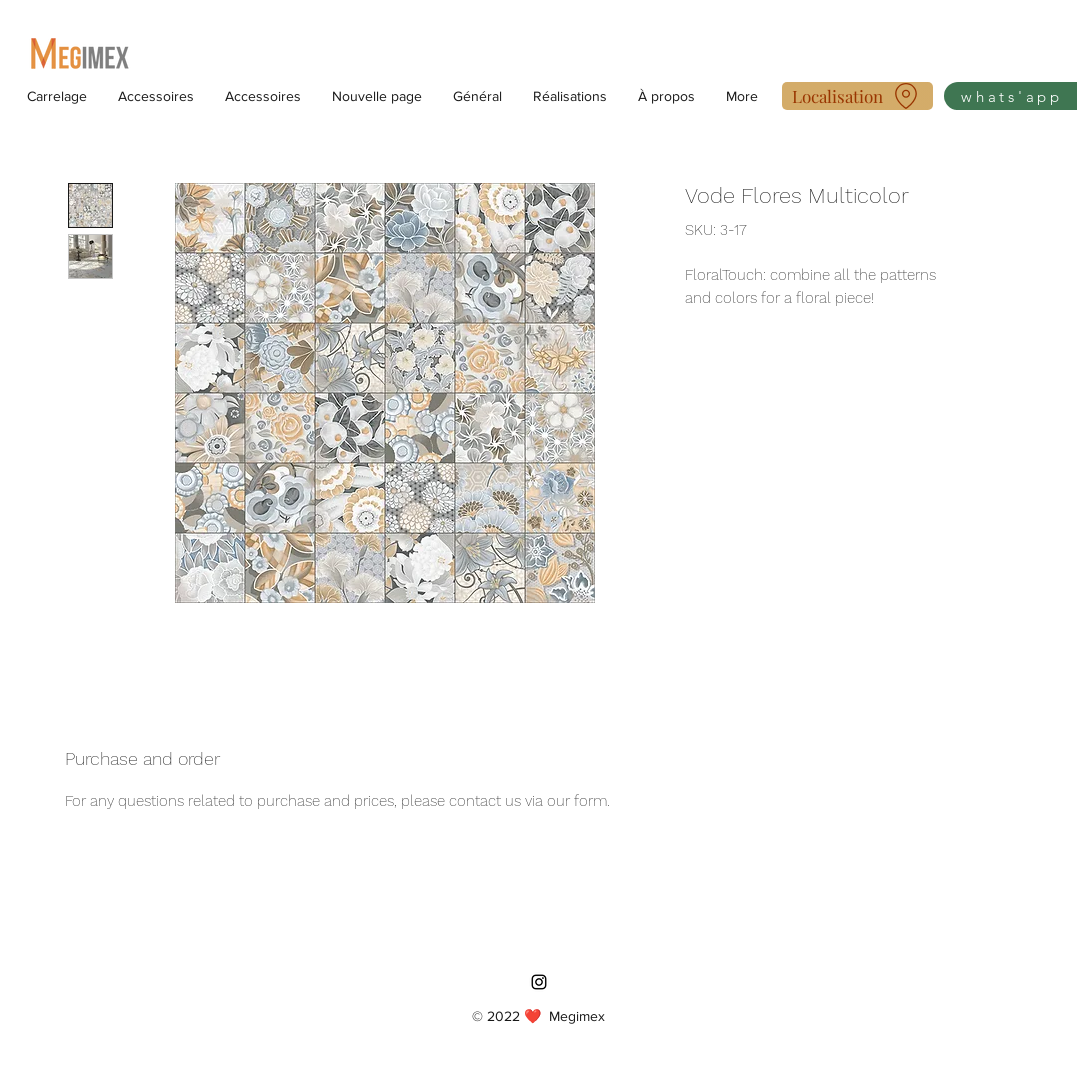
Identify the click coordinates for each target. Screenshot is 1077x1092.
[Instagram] (539, 982)
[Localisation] (857, 96)
